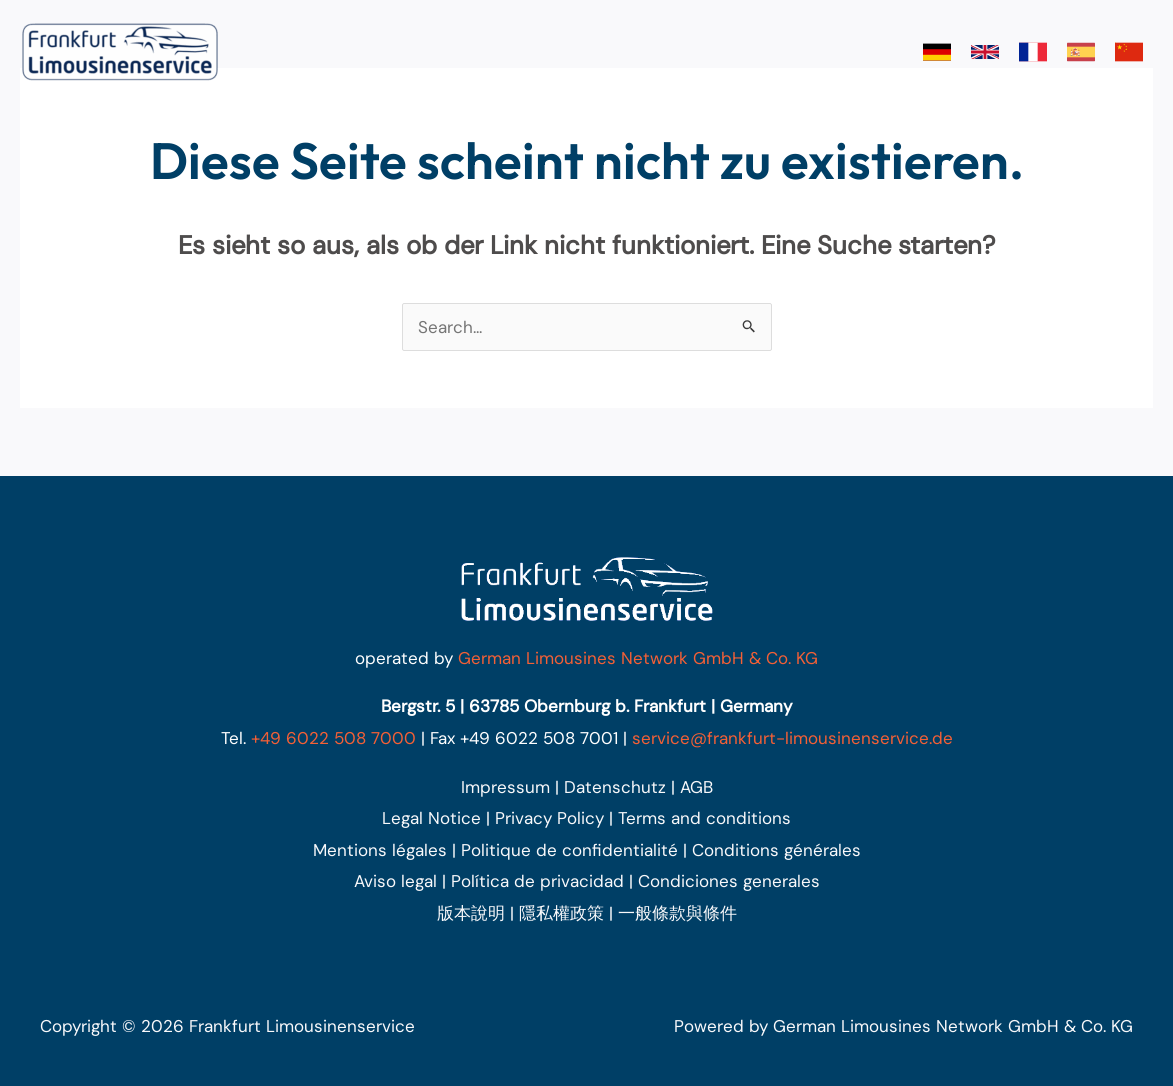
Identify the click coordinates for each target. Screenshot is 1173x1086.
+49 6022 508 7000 (333, 738)
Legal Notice (431, 818)
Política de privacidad (537, 881)
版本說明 (471, 913)
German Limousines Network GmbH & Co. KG (638, 658)
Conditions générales (776, 850)
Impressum (505, 787)
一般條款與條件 (677, 913)
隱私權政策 (561, 913)
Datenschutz (615, 787)
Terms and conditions (704, 818)
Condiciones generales (729, 881)
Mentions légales (380, 850)
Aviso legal (395, 881)
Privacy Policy (549, 818)
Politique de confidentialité (569, 850)
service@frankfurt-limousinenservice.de (792, 738)
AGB (696, 787)
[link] (937, 52)
